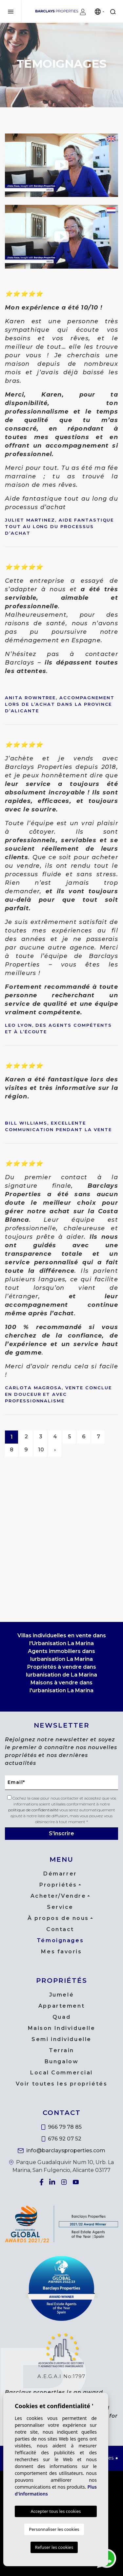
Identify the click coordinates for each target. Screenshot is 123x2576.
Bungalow (61, 2061)
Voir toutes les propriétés (62, 2084)
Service (60, 1907)
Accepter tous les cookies (56, 2511)
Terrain (61, 2050)
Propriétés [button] (58, 1885)
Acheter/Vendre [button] (58, 1896)
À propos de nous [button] (58, 1918)
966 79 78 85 (61, 2127)
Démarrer (60, 1874)
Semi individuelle (61, 2039)
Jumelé (61, 1995)
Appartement (61, 2006)
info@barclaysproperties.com (61, 2150)
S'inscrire (61, 1833)
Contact (60, 1929)
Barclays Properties (56, 11)
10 (41, 1450)
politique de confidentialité (33, 1809)
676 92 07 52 (62, 2139)
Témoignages (60, 1940)
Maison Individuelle (61, 2028)
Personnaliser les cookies (54, 2529)
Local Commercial (61, 2073)
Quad (61, 2017)
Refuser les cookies (54, 2547)
